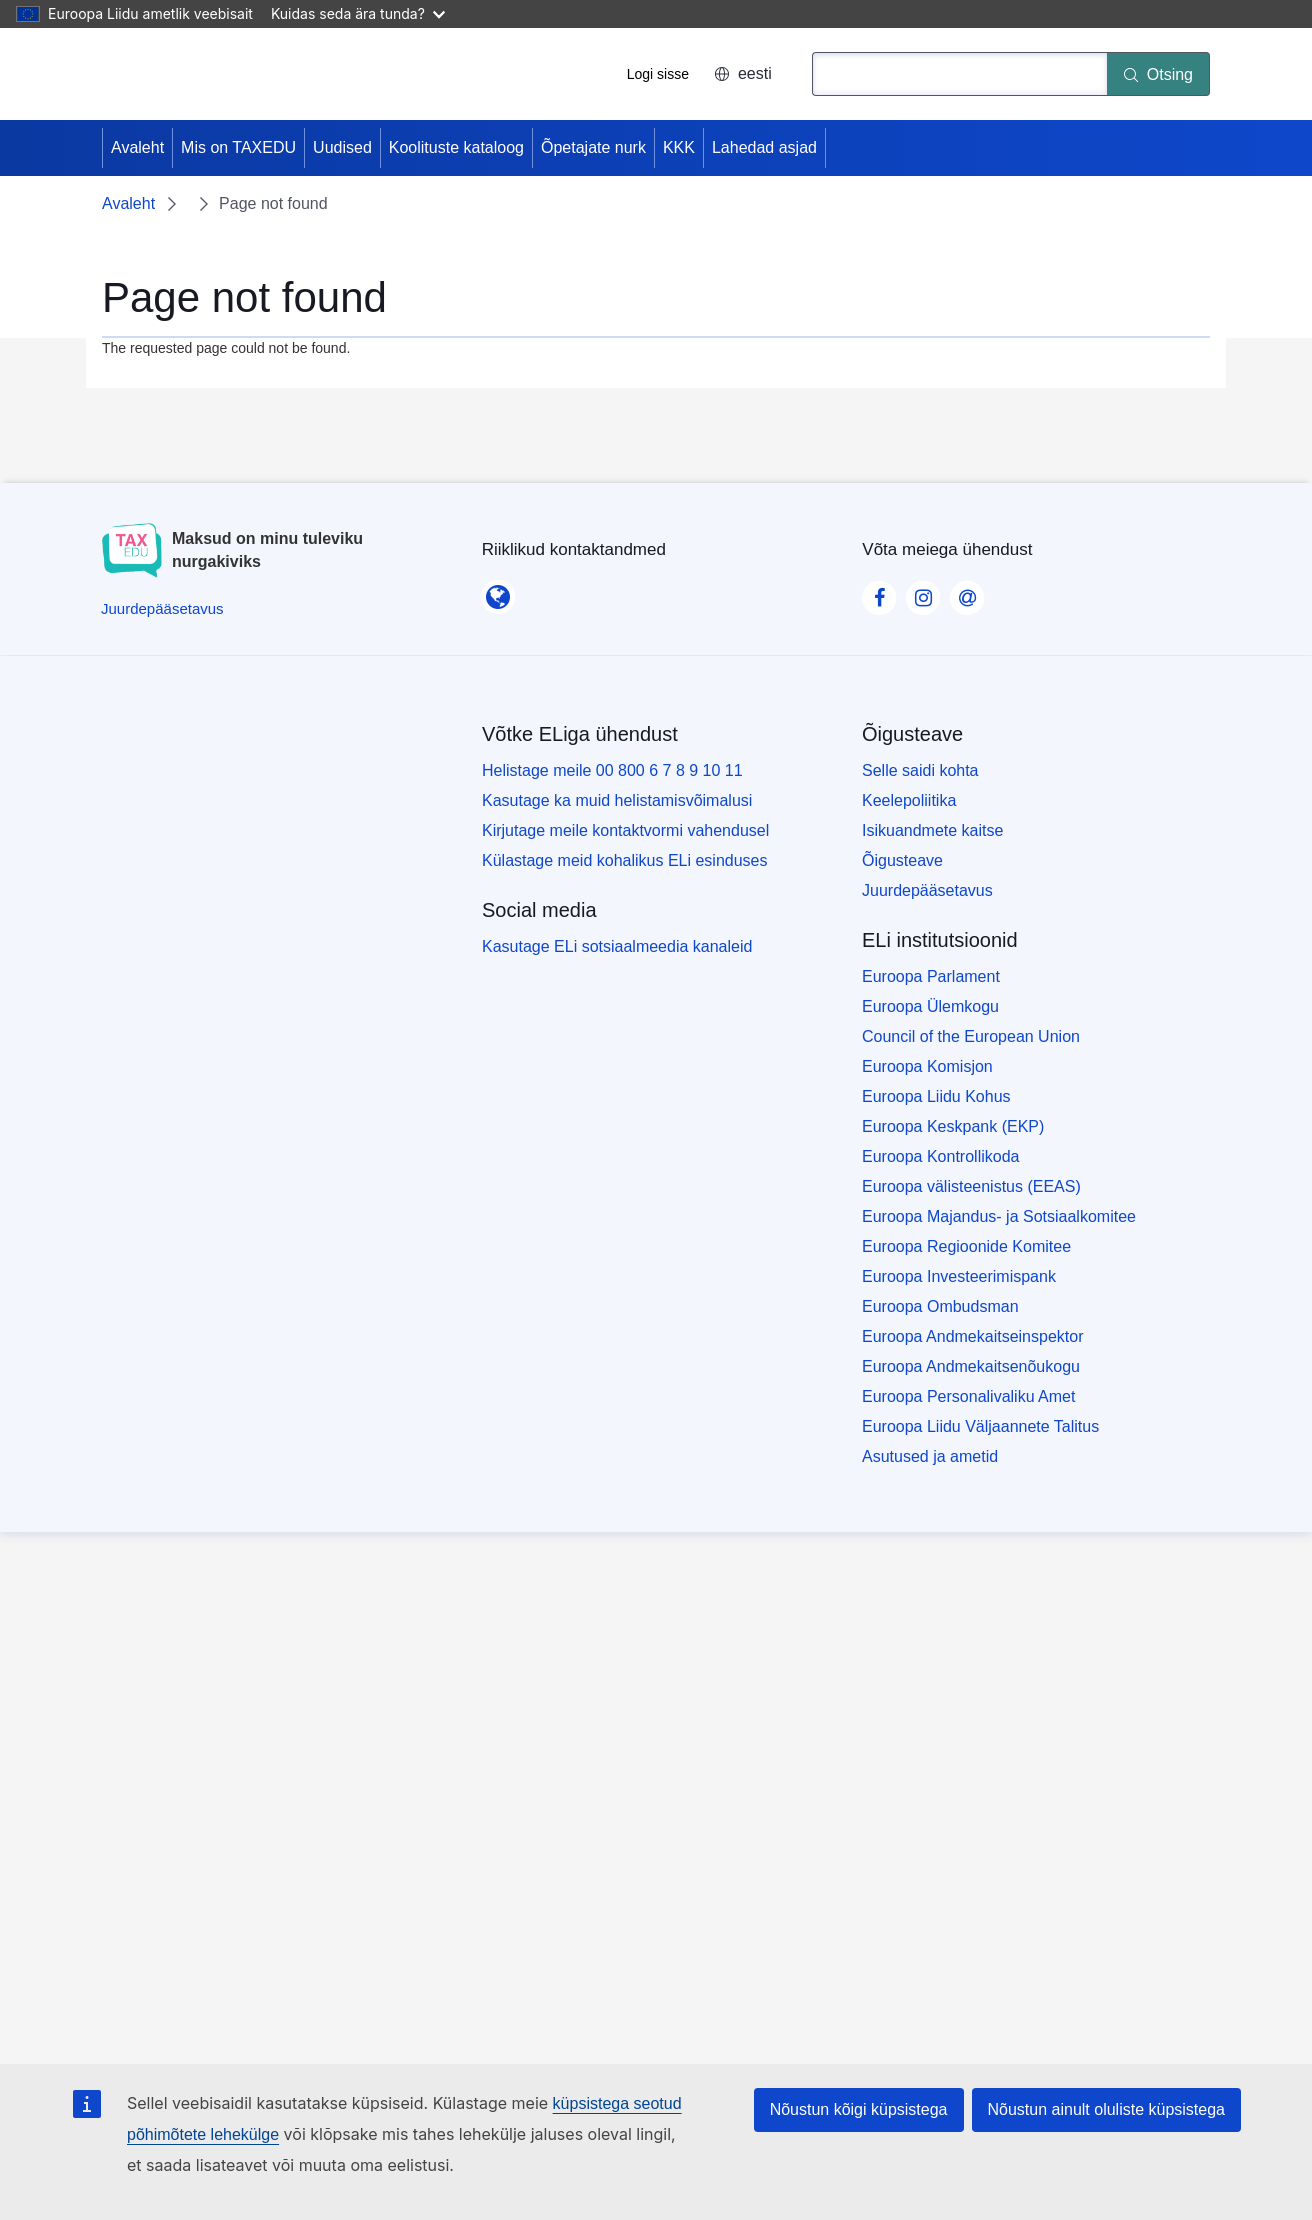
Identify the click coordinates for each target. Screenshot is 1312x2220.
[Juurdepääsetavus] (162, 608)
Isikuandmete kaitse (932, 830)
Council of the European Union (971, 1036)
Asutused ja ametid (930, 1456)
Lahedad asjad (764, 147)
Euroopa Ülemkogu (930, 1006)
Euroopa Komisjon (927, 1066)
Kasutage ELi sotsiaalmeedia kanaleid (617, 946)
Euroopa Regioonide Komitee (966, 1246)
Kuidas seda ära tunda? (358, 13)
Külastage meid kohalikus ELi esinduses (625, 860)
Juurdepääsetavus (927, 890)
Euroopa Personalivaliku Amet (968, 1396)
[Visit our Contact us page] (967, 592)
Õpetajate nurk (593, 147)
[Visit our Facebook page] (879, 592)
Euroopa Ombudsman (940, 1306)
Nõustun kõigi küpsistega (859, 2109)
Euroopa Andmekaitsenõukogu (971, 1366)
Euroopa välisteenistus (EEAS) (971, 1186)
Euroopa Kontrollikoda (940, 1156)
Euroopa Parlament (931, 976)
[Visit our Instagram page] (923, 592)
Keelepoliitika (909, 800)
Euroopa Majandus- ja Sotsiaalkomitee (999, 1216)
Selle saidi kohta (920, 770)
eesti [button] (743, 73)
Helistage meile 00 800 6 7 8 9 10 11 (612, 770)
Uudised (342, 147)
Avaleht (137, 147)
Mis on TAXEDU (238, 147)
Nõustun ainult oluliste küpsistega (1106, 2109)
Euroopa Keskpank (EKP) (953, 1126)
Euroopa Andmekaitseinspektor (972, 1336)
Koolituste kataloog (456, 147)
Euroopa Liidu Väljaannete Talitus (980, 1426)
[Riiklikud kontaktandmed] (498, 591)
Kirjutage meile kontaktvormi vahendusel (625, 830)
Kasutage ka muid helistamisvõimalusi (617, 800)
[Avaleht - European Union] (176, 74)
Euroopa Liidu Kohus (936, 1096)
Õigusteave (902, 860)
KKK (679, 147)
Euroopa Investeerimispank (959, 1276)
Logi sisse (658, 74)
